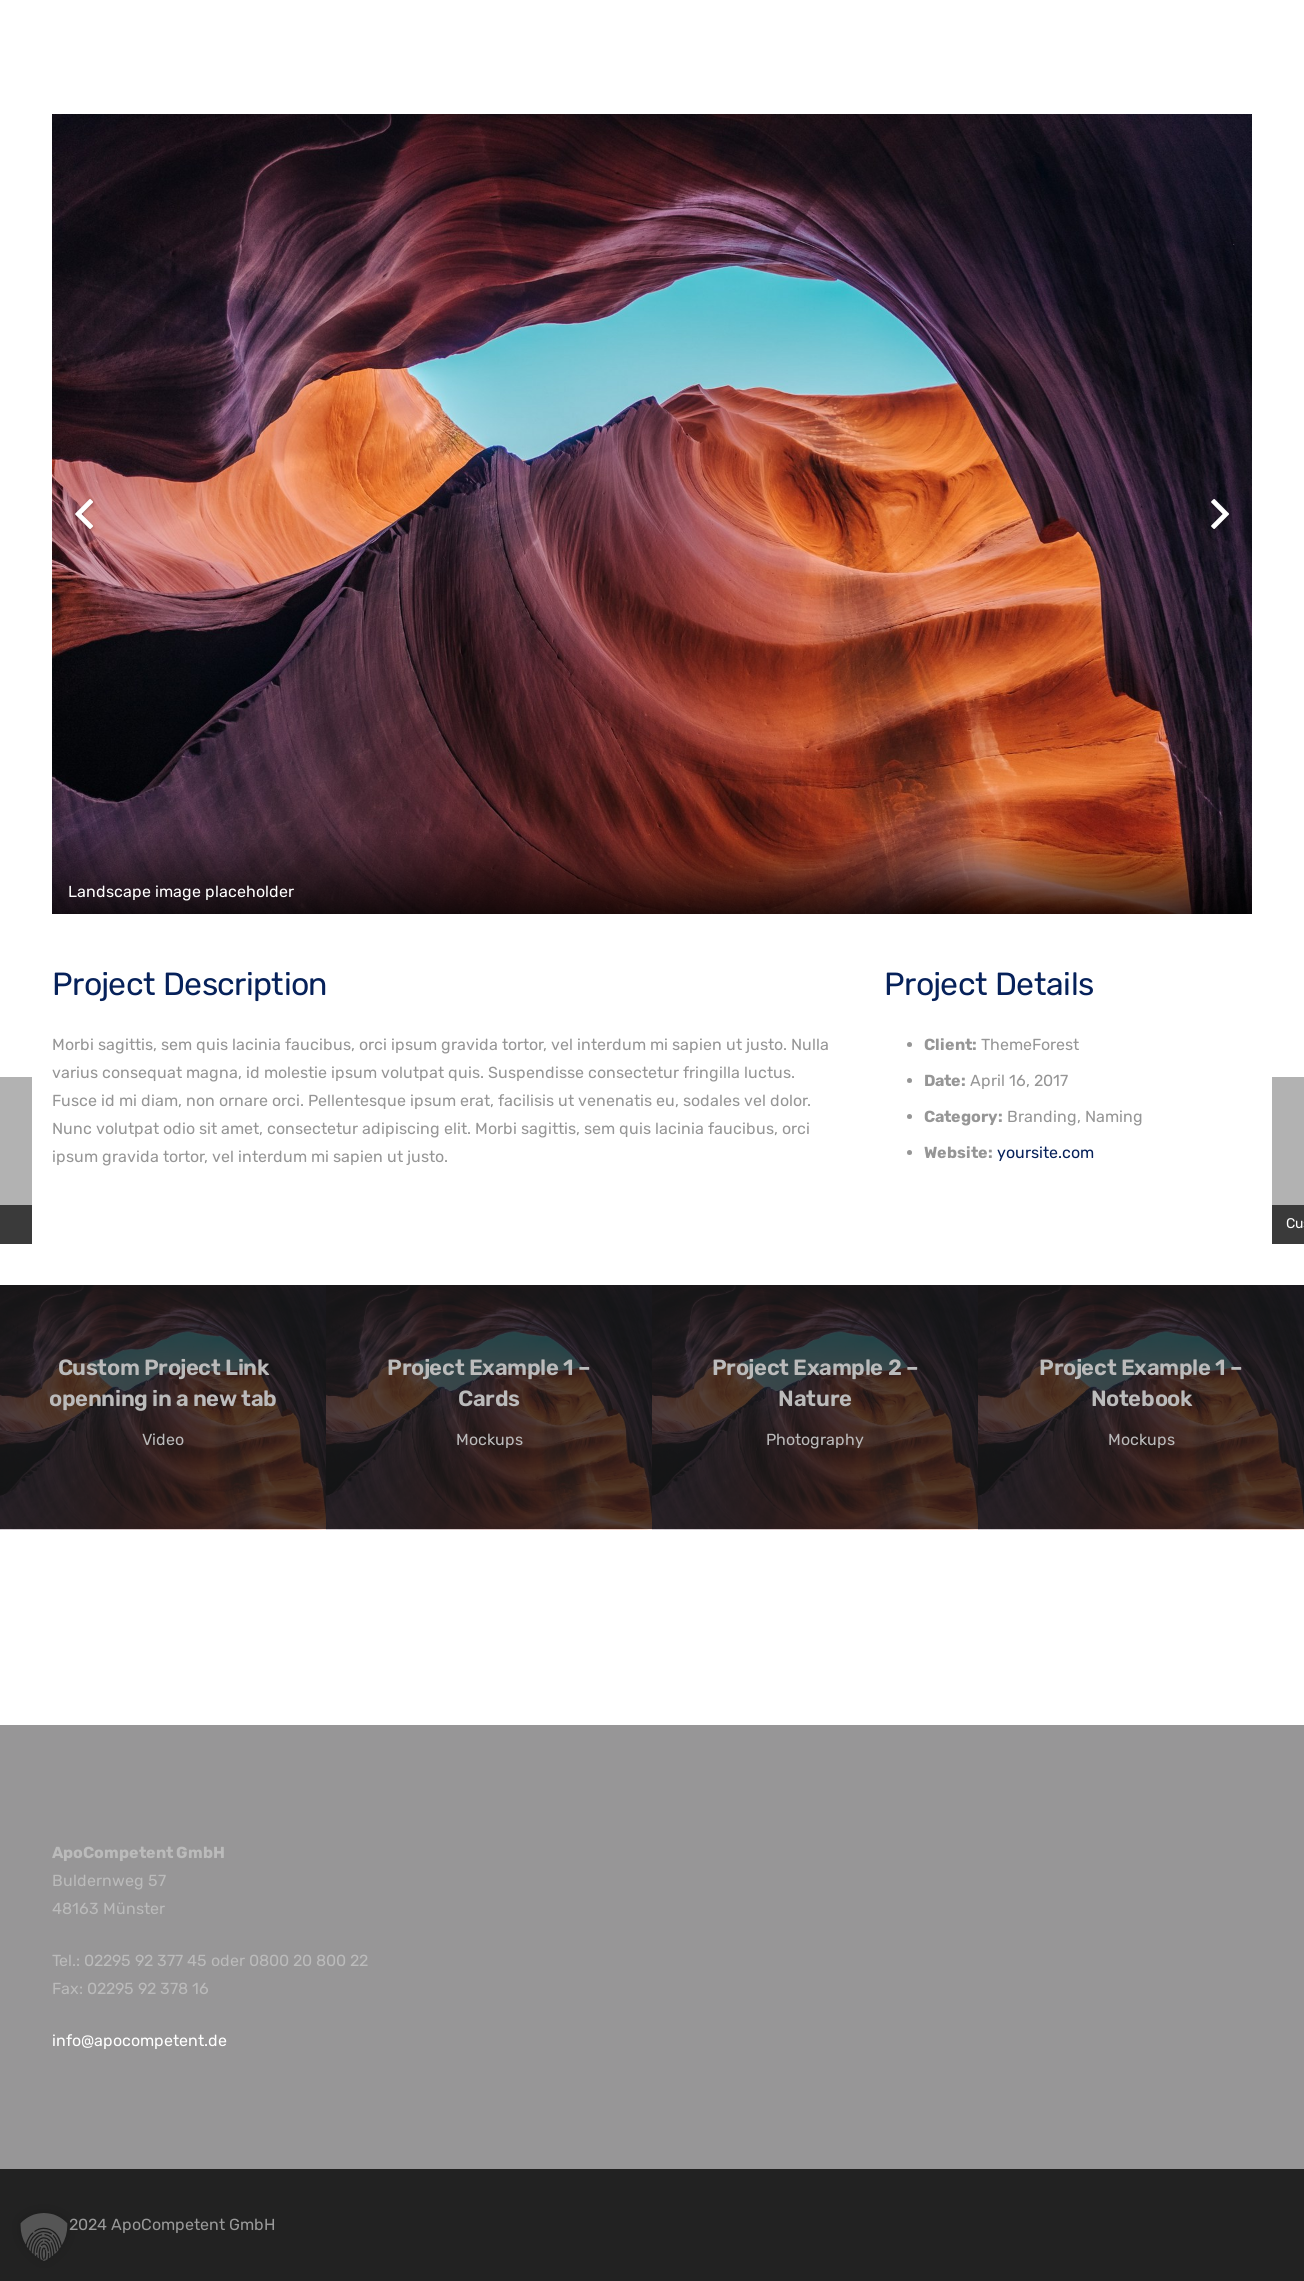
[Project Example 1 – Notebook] (1141, 1407)
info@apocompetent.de (139, 2040)
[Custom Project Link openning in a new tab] (163, 1407)
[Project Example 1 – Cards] (489, 1407)
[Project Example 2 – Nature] (815, 1407)
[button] (44, 2237)
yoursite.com (1045, 1152)
